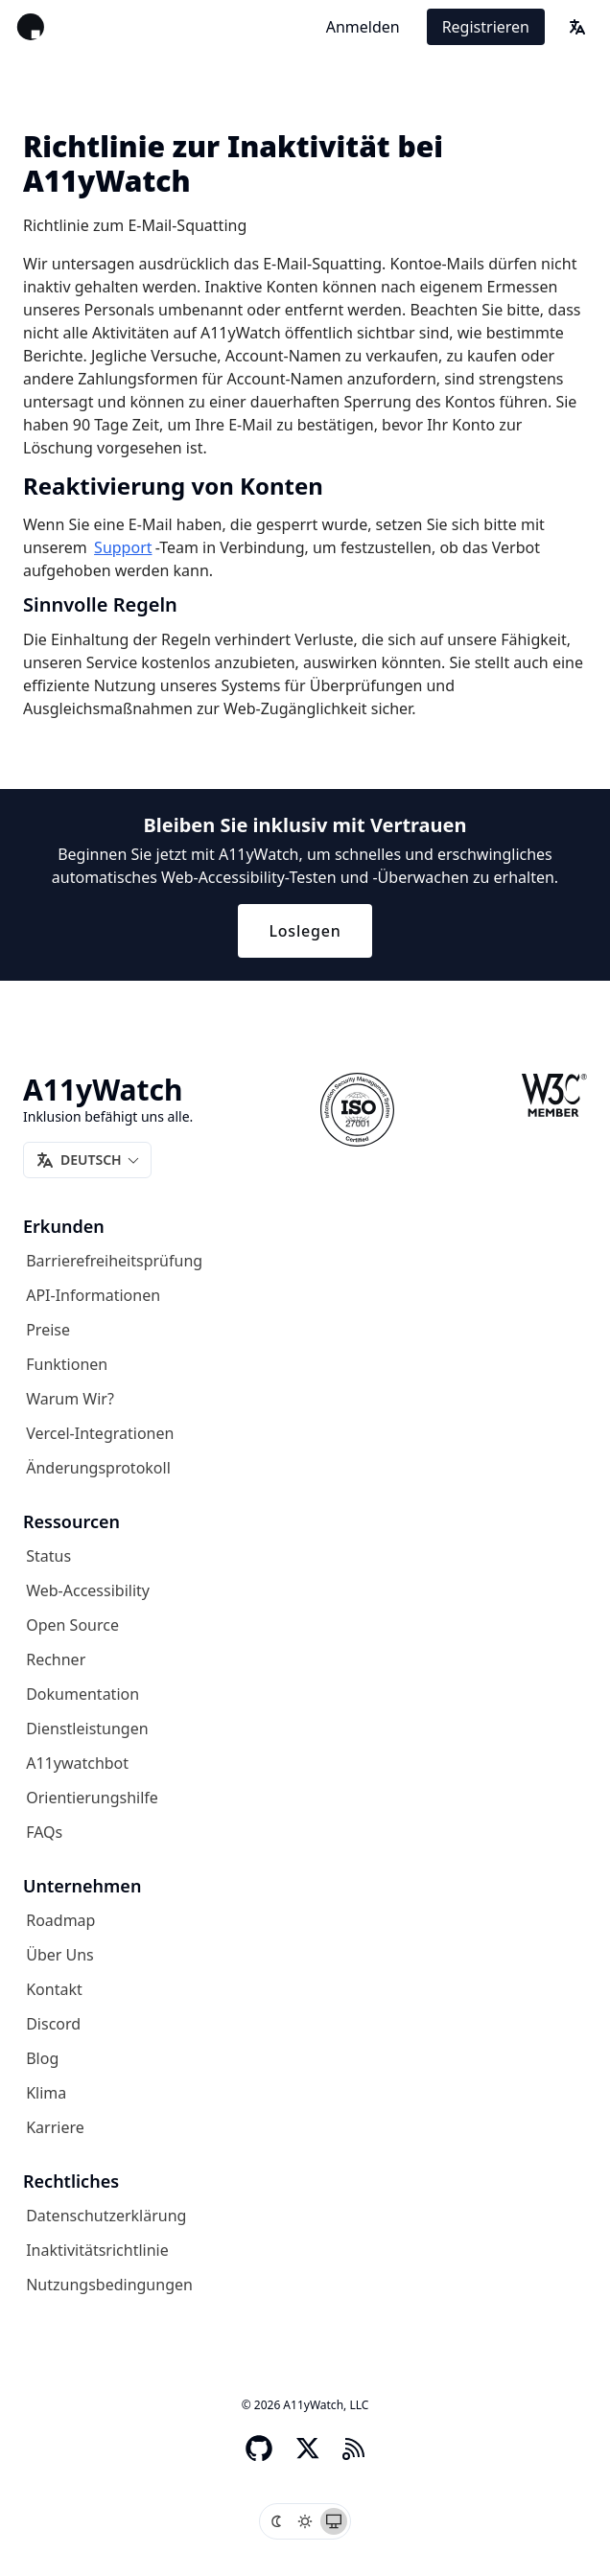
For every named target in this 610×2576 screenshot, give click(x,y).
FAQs (44, 1832)
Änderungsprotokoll (98, 1467)
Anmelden (363, 26)
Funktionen (66, 1364)
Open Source (72, 1625)
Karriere (55, 2127)
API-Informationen (93, 1295)
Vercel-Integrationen (100, 1433)
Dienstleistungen (87, 1728)
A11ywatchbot (77, 1763)
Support (123, 547)
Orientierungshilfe (92, 1797)
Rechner (55, 1659)
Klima (46, 2092)
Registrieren (485, 26)
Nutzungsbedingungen (109, 2284)
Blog (42, 2058)
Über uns (60, 1954)
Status (48, 1555)
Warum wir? (70, 1398)
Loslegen (304, 930)
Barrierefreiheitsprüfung (114, 1260)
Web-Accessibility (88, 1590)
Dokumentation (82, 1694)
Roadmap (60, 1920)
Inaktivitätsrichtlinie (97, 2250)
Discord (53, 2023)
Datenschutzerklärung (106, 2215)
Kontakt (54, 1989)
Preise (48, 1329)
